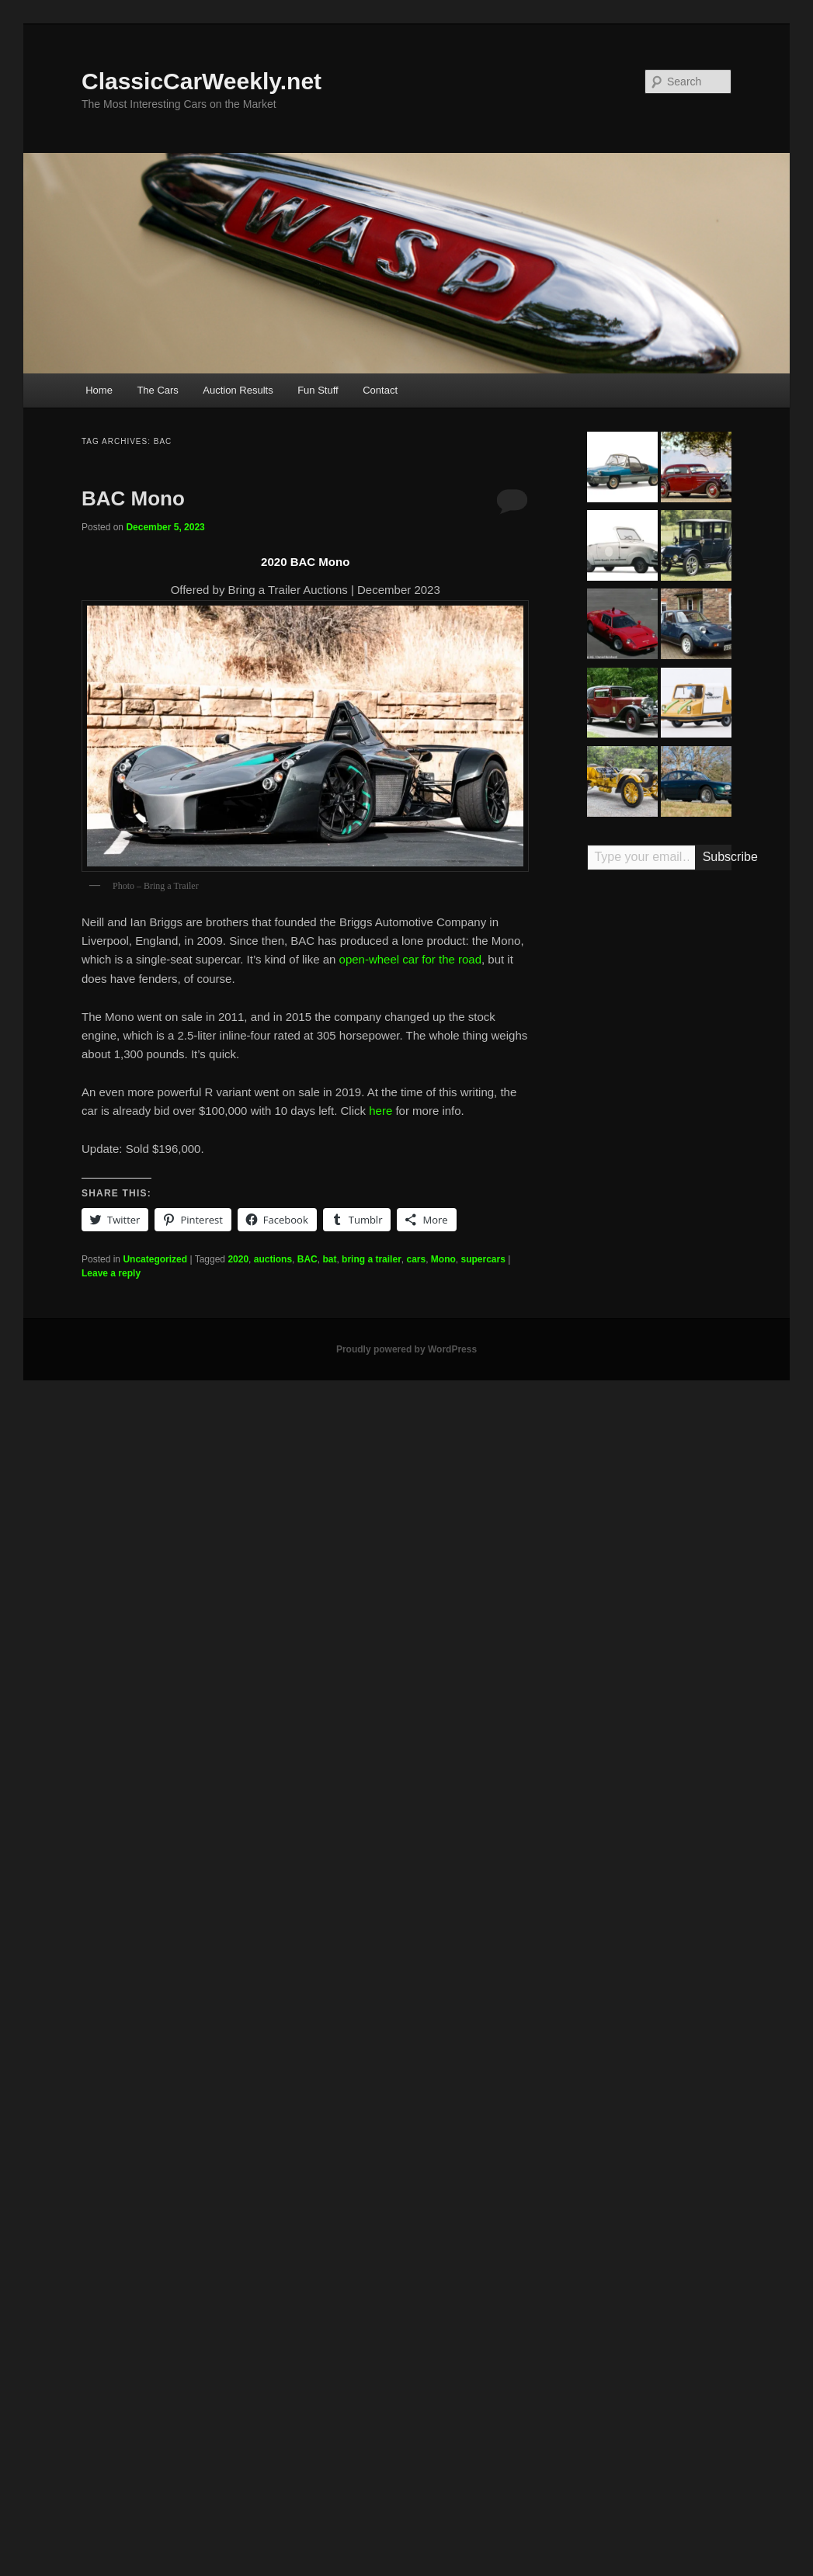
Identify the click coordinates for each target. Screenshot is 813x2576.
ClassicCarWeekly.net (201, 81)
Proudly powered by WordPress (406, 1349)
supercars (483, 1259)
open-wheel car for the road (410, 959)
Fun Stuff (318, 390)
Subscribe (717, 856)
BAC (307, 1259)
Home (99, 390)
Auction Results (238, 390)
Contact (380, 390)
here (380, 1110)
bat (329, 1259)
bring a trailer (371, 1259)
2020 (238, 1259)
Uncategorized (155, 1259)
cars (416, 1259)
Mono (443, 1259)
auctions (273, 1259)
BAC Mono (133, 498)
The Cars (157, 390)
